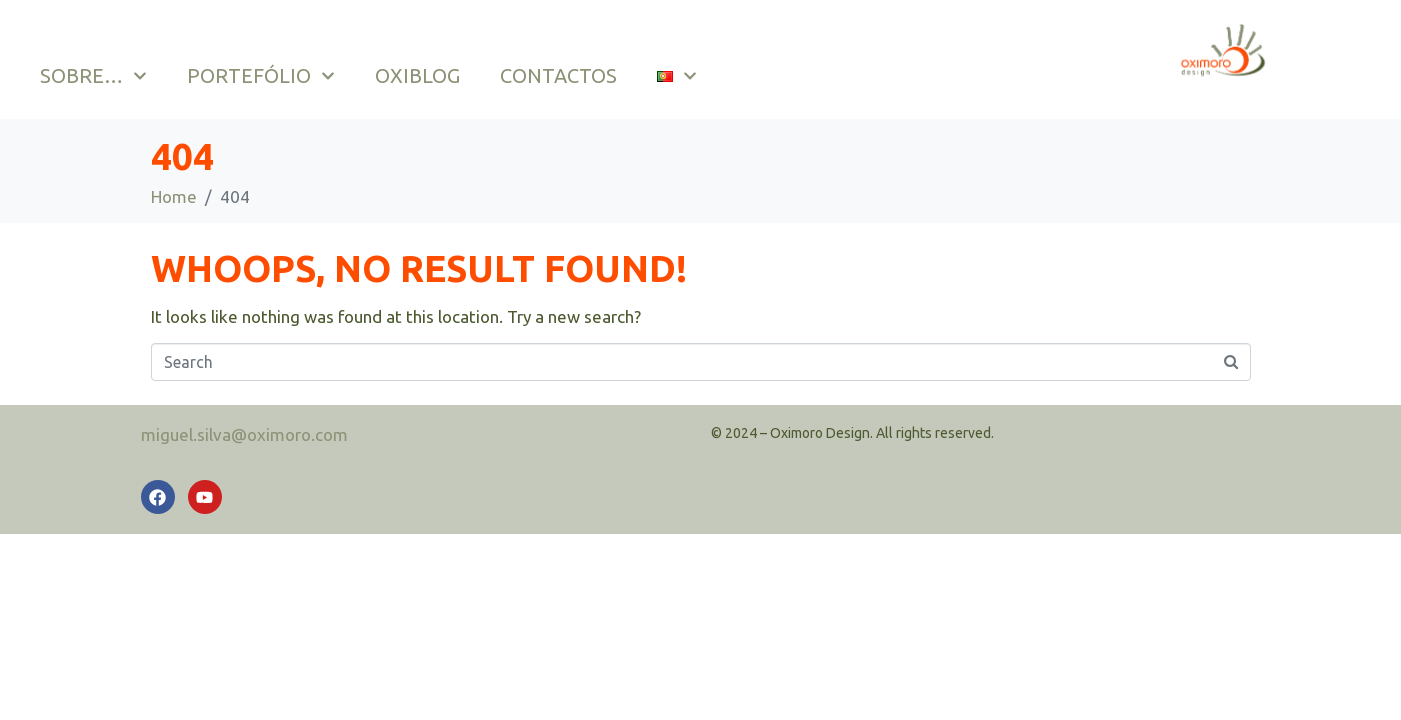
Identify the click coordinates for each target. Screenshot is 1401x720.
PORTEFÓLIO (261, 76)
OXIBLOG (417, 75)
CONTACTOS (558, 75)
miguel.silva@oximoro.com (244, 434)
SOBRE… (93, 76)
